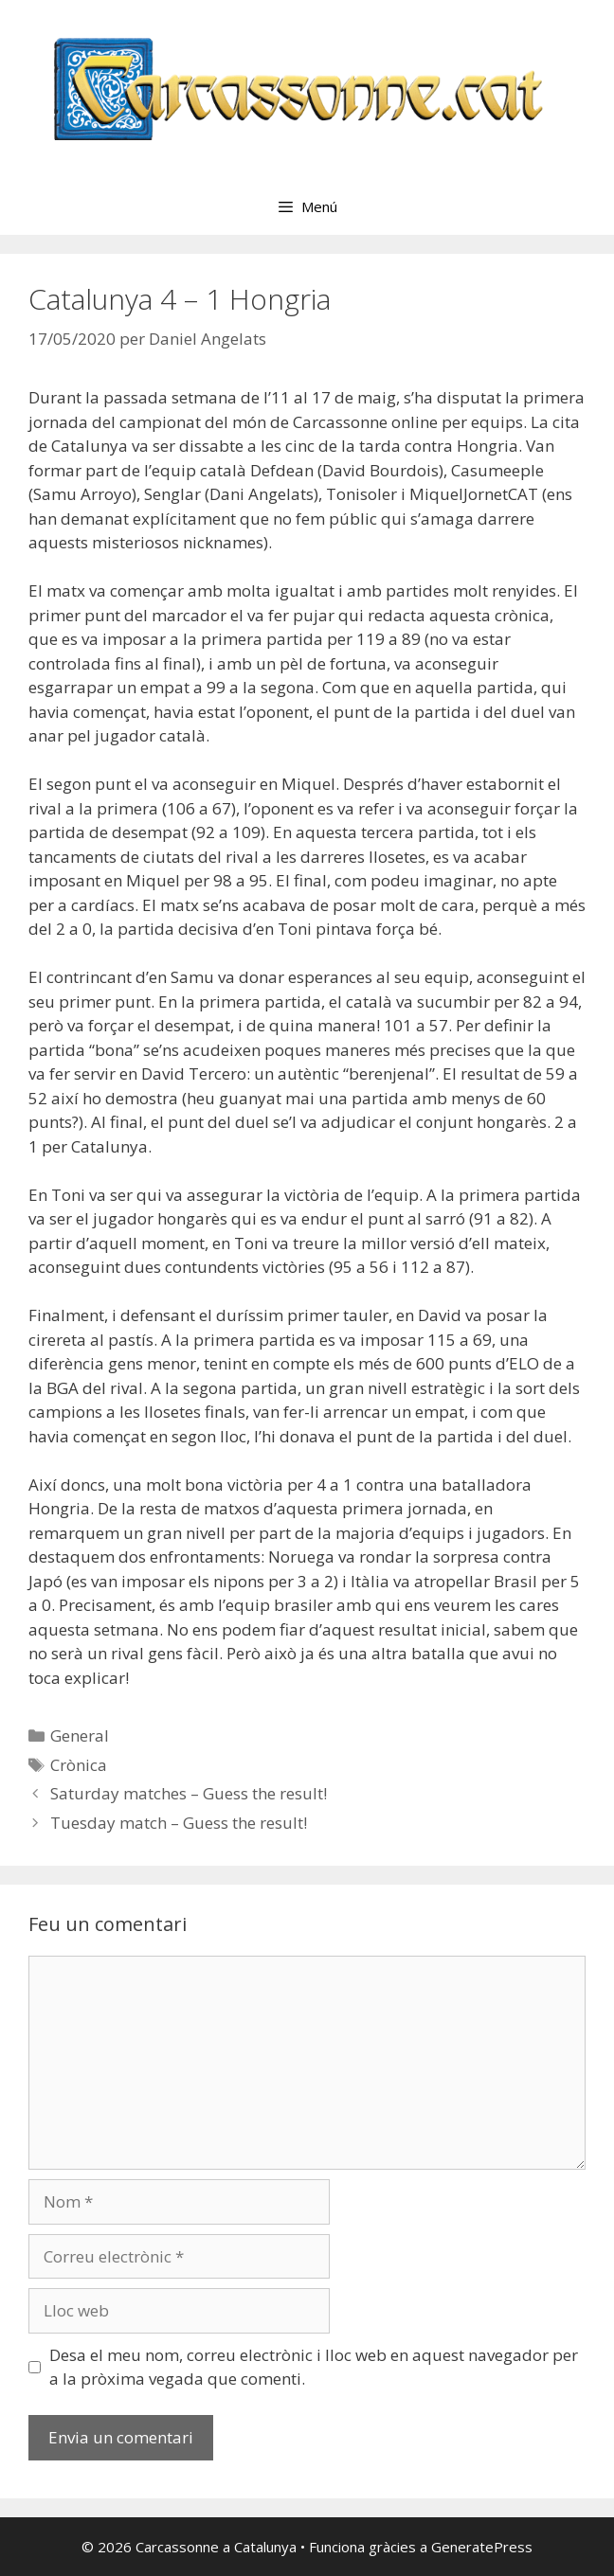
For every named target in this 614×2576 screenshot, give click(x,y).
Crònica (78, 1765)
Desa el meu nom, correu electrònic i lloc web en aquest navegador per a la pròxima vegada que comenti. (313, 2367)
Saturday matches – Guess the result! (188, 1793)
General (79, 1735)
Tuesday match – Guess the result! (178, 1823)
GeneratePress (482, 2546)
